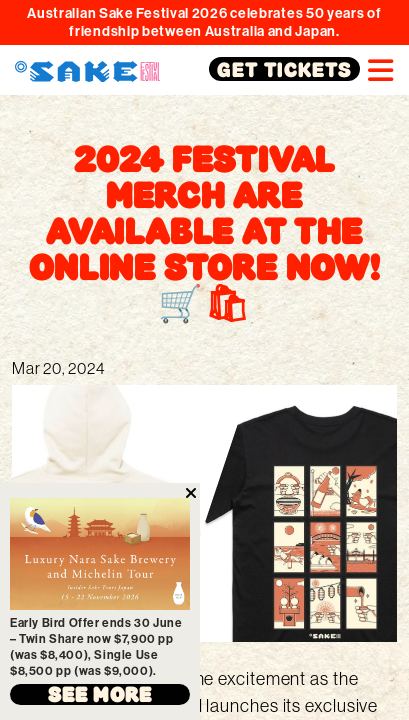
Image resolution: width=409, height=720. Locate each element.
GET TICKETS (284, 69)
